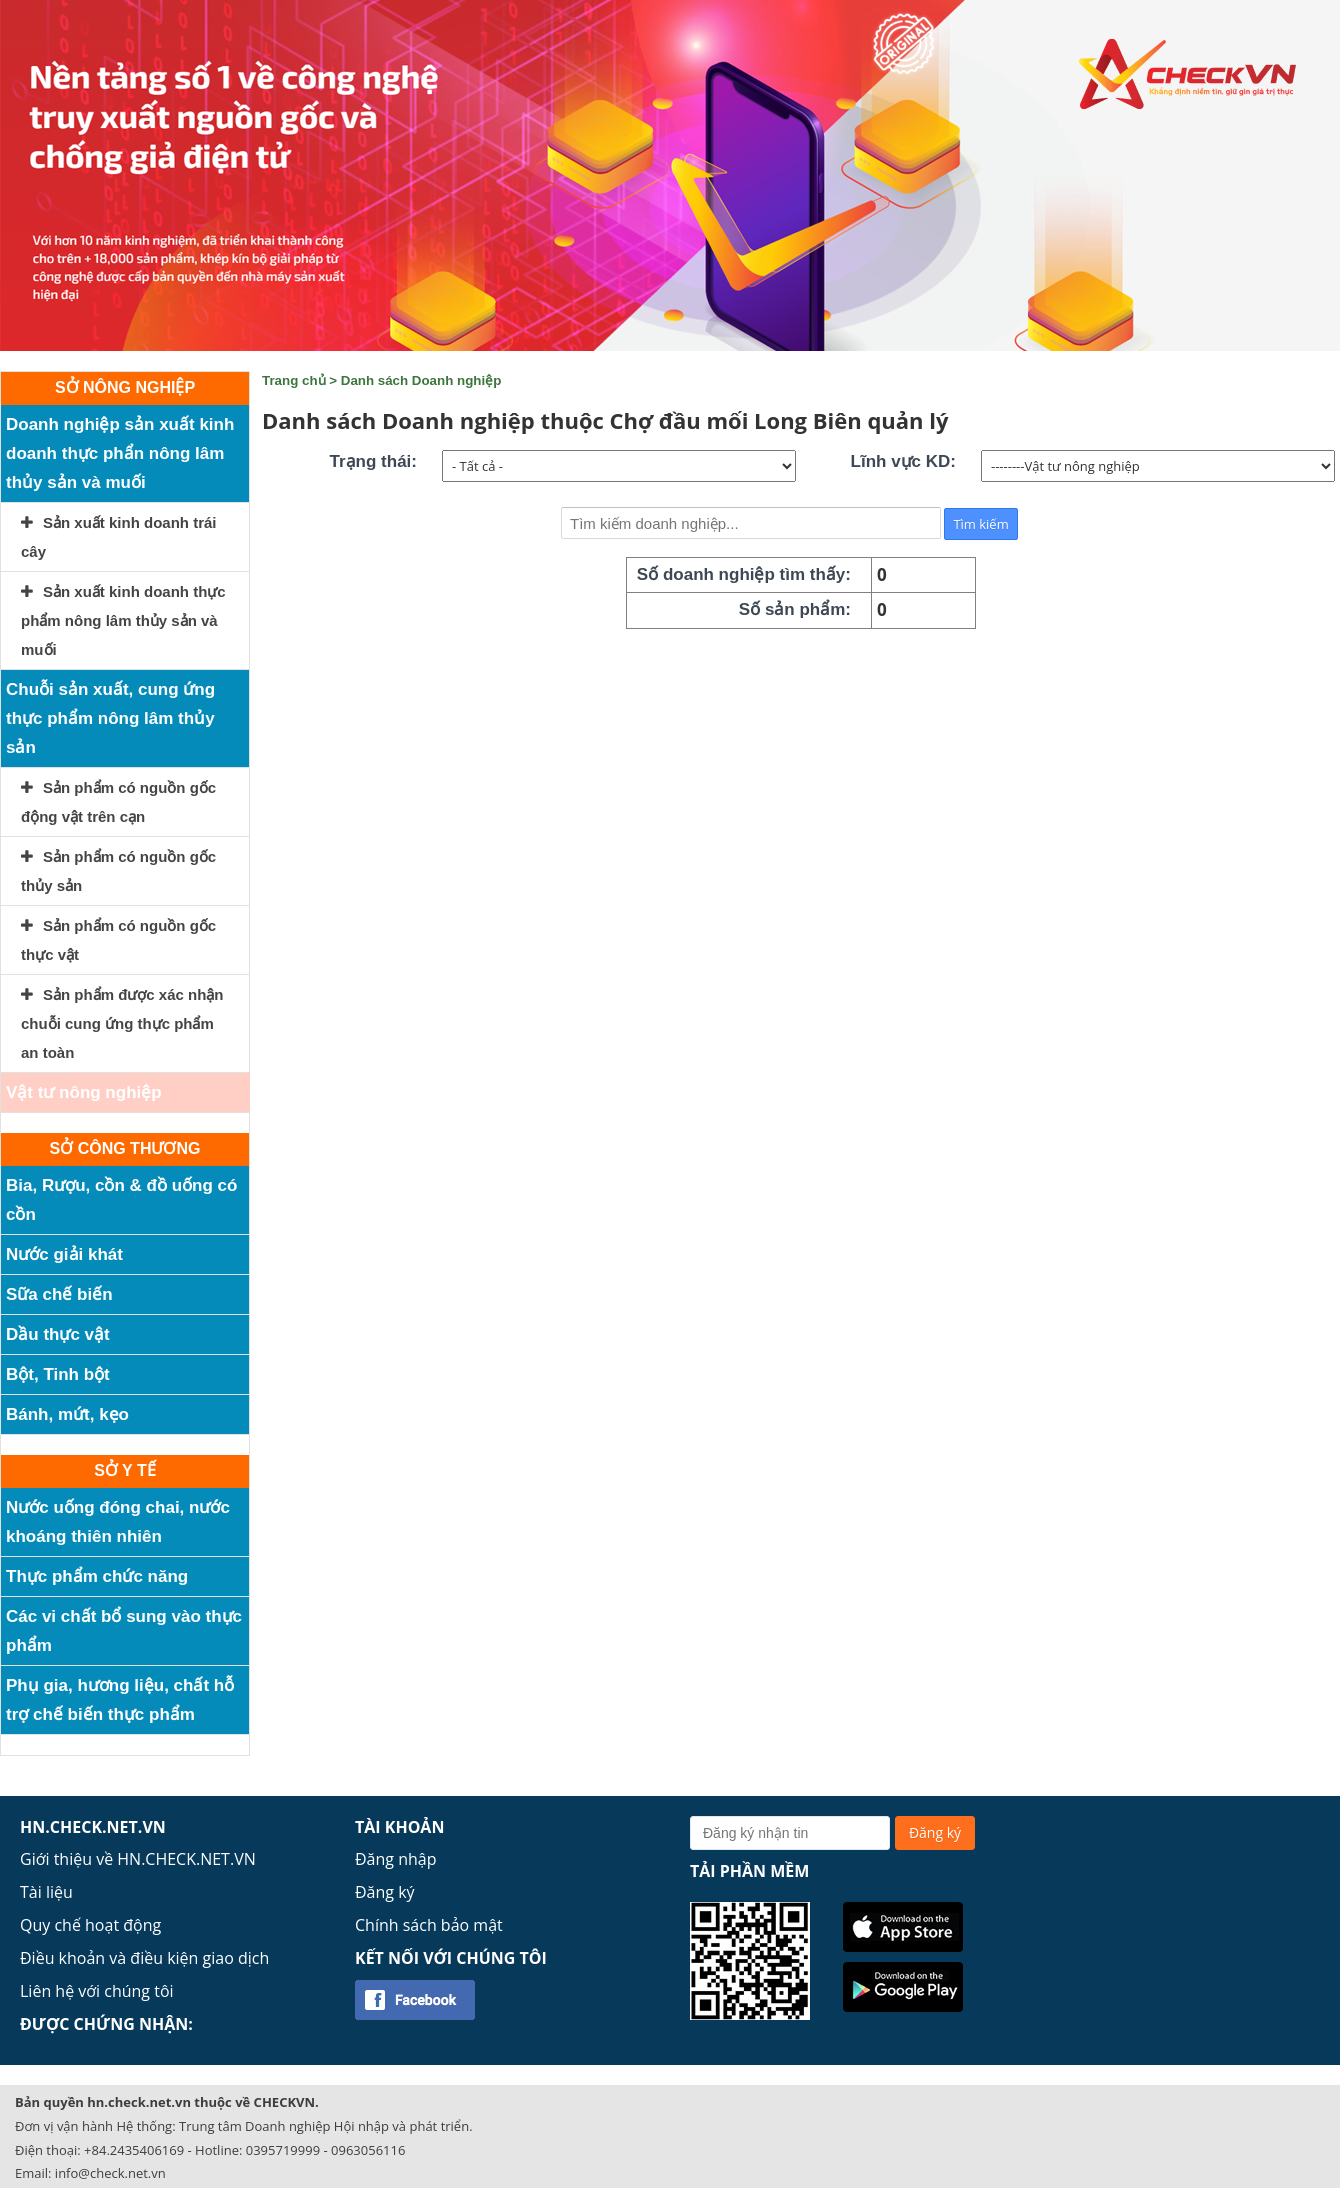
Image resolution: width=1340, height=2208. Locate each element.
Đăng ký (385, 1892)
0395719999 (283, 2150)
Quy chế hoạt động (90, 1925)
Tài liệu (46, 1892)
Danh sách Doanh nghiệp (421, 380)
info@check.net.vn (110, 2173)
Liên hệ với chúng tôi (97, 1991)
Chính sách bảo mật (429, 1925)
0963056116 (368, 2150)
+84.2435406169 (134, 2150)
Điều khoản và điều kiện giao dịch (144, 1958)
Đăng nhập (395, 1859)
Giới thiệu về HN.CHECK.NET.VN (138, 1859)
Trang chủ (294, 380)
